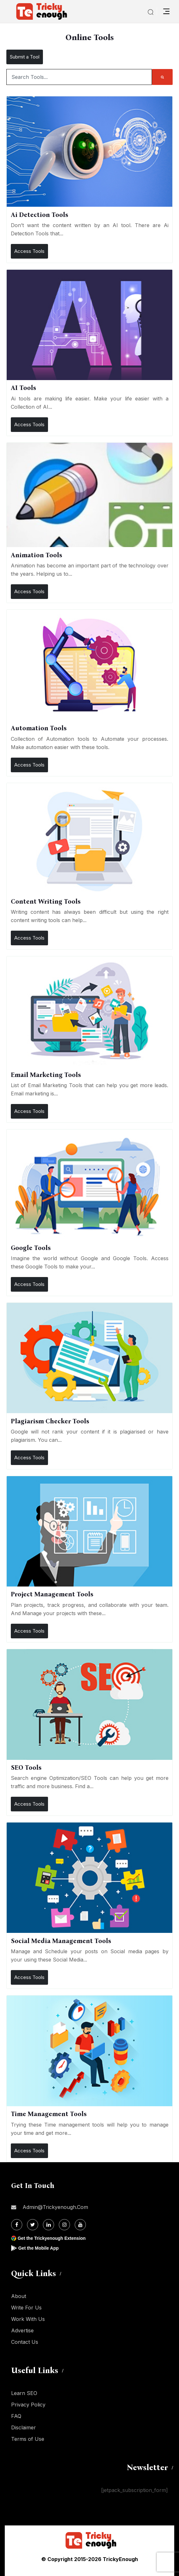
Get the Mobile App (38, 2248)
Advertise (22, 2330)
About (18, 2296)
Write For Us (26, 2307)
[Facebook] (16, 2224)
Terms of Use (27, 2439)
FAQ (16, 2416)
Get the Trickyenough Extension (51, 2238)
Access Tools (29, 251)
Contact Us (24, 2342)
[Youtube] (80, 2224)
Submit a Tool (24, 57)
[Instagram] (64, 2224)
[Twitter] (32, 2224)
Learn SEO (24, 2393)
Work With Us (28, 2319)
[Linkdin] (48, 2224)
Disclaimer (23, 2427)
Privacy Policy (28, 2404)
